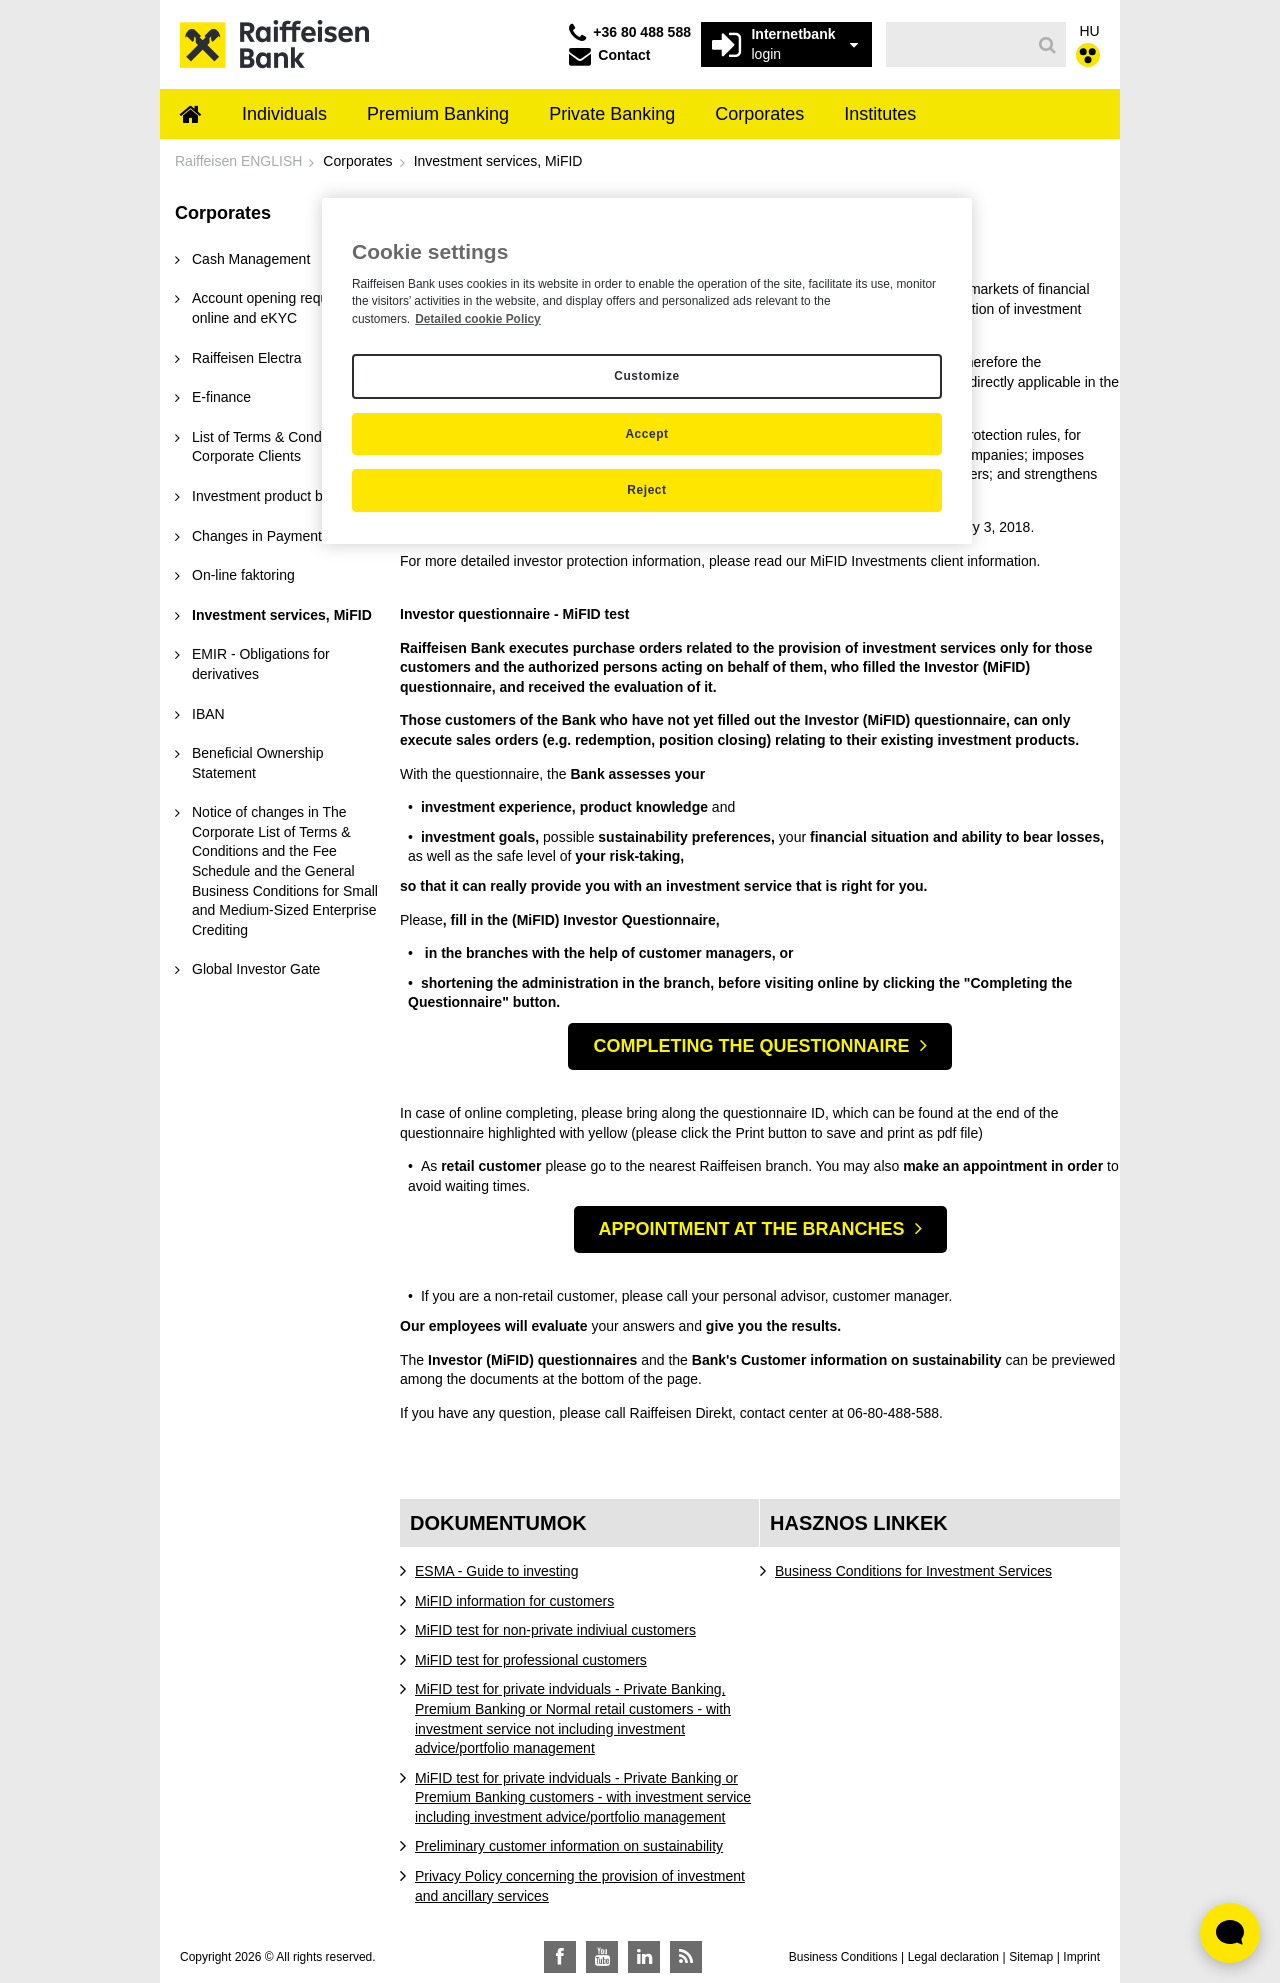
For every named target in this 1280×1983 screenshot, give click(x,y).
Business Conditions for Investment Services (913, 1571)
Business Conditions (843, 1957)
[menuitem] (191, 116)
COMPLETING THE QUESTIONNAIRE (751, 1046)
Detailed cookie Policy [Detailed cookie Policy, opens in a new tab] (478, 319)
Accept (646, 434)
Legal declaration (953, 1957)
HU (1090, 31)
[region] (647, 371)
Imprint (1081, 1957)
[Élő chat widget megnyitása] (1230, 1933)
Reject (646, 490)
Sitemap (1031, 1957)
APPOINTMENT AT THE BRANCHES (752, 1229)
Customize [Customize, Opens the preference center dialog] (646, 376)
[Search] (1047, 45)
